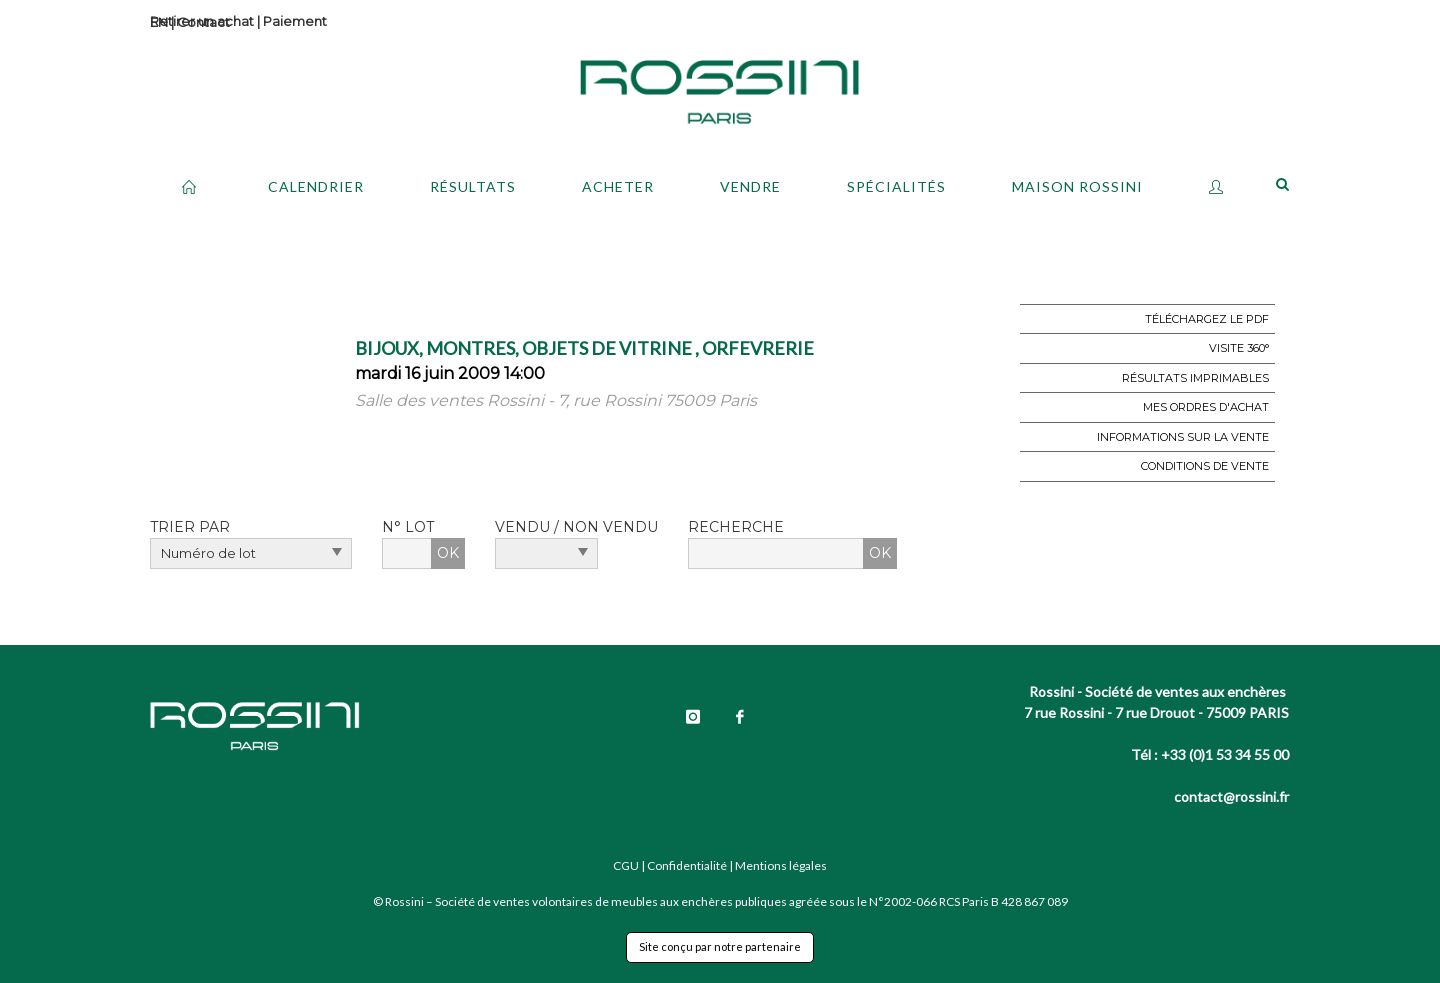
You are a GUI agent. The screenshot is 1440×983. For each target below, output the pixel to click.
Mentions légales (781, 865)
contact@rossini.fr (1231, 796)
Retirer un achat (202, 21)
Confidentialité (687, 865)
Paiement (295, 21)
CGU (626, 865)
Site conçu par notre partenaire (720, 946)
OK (448, 553)
